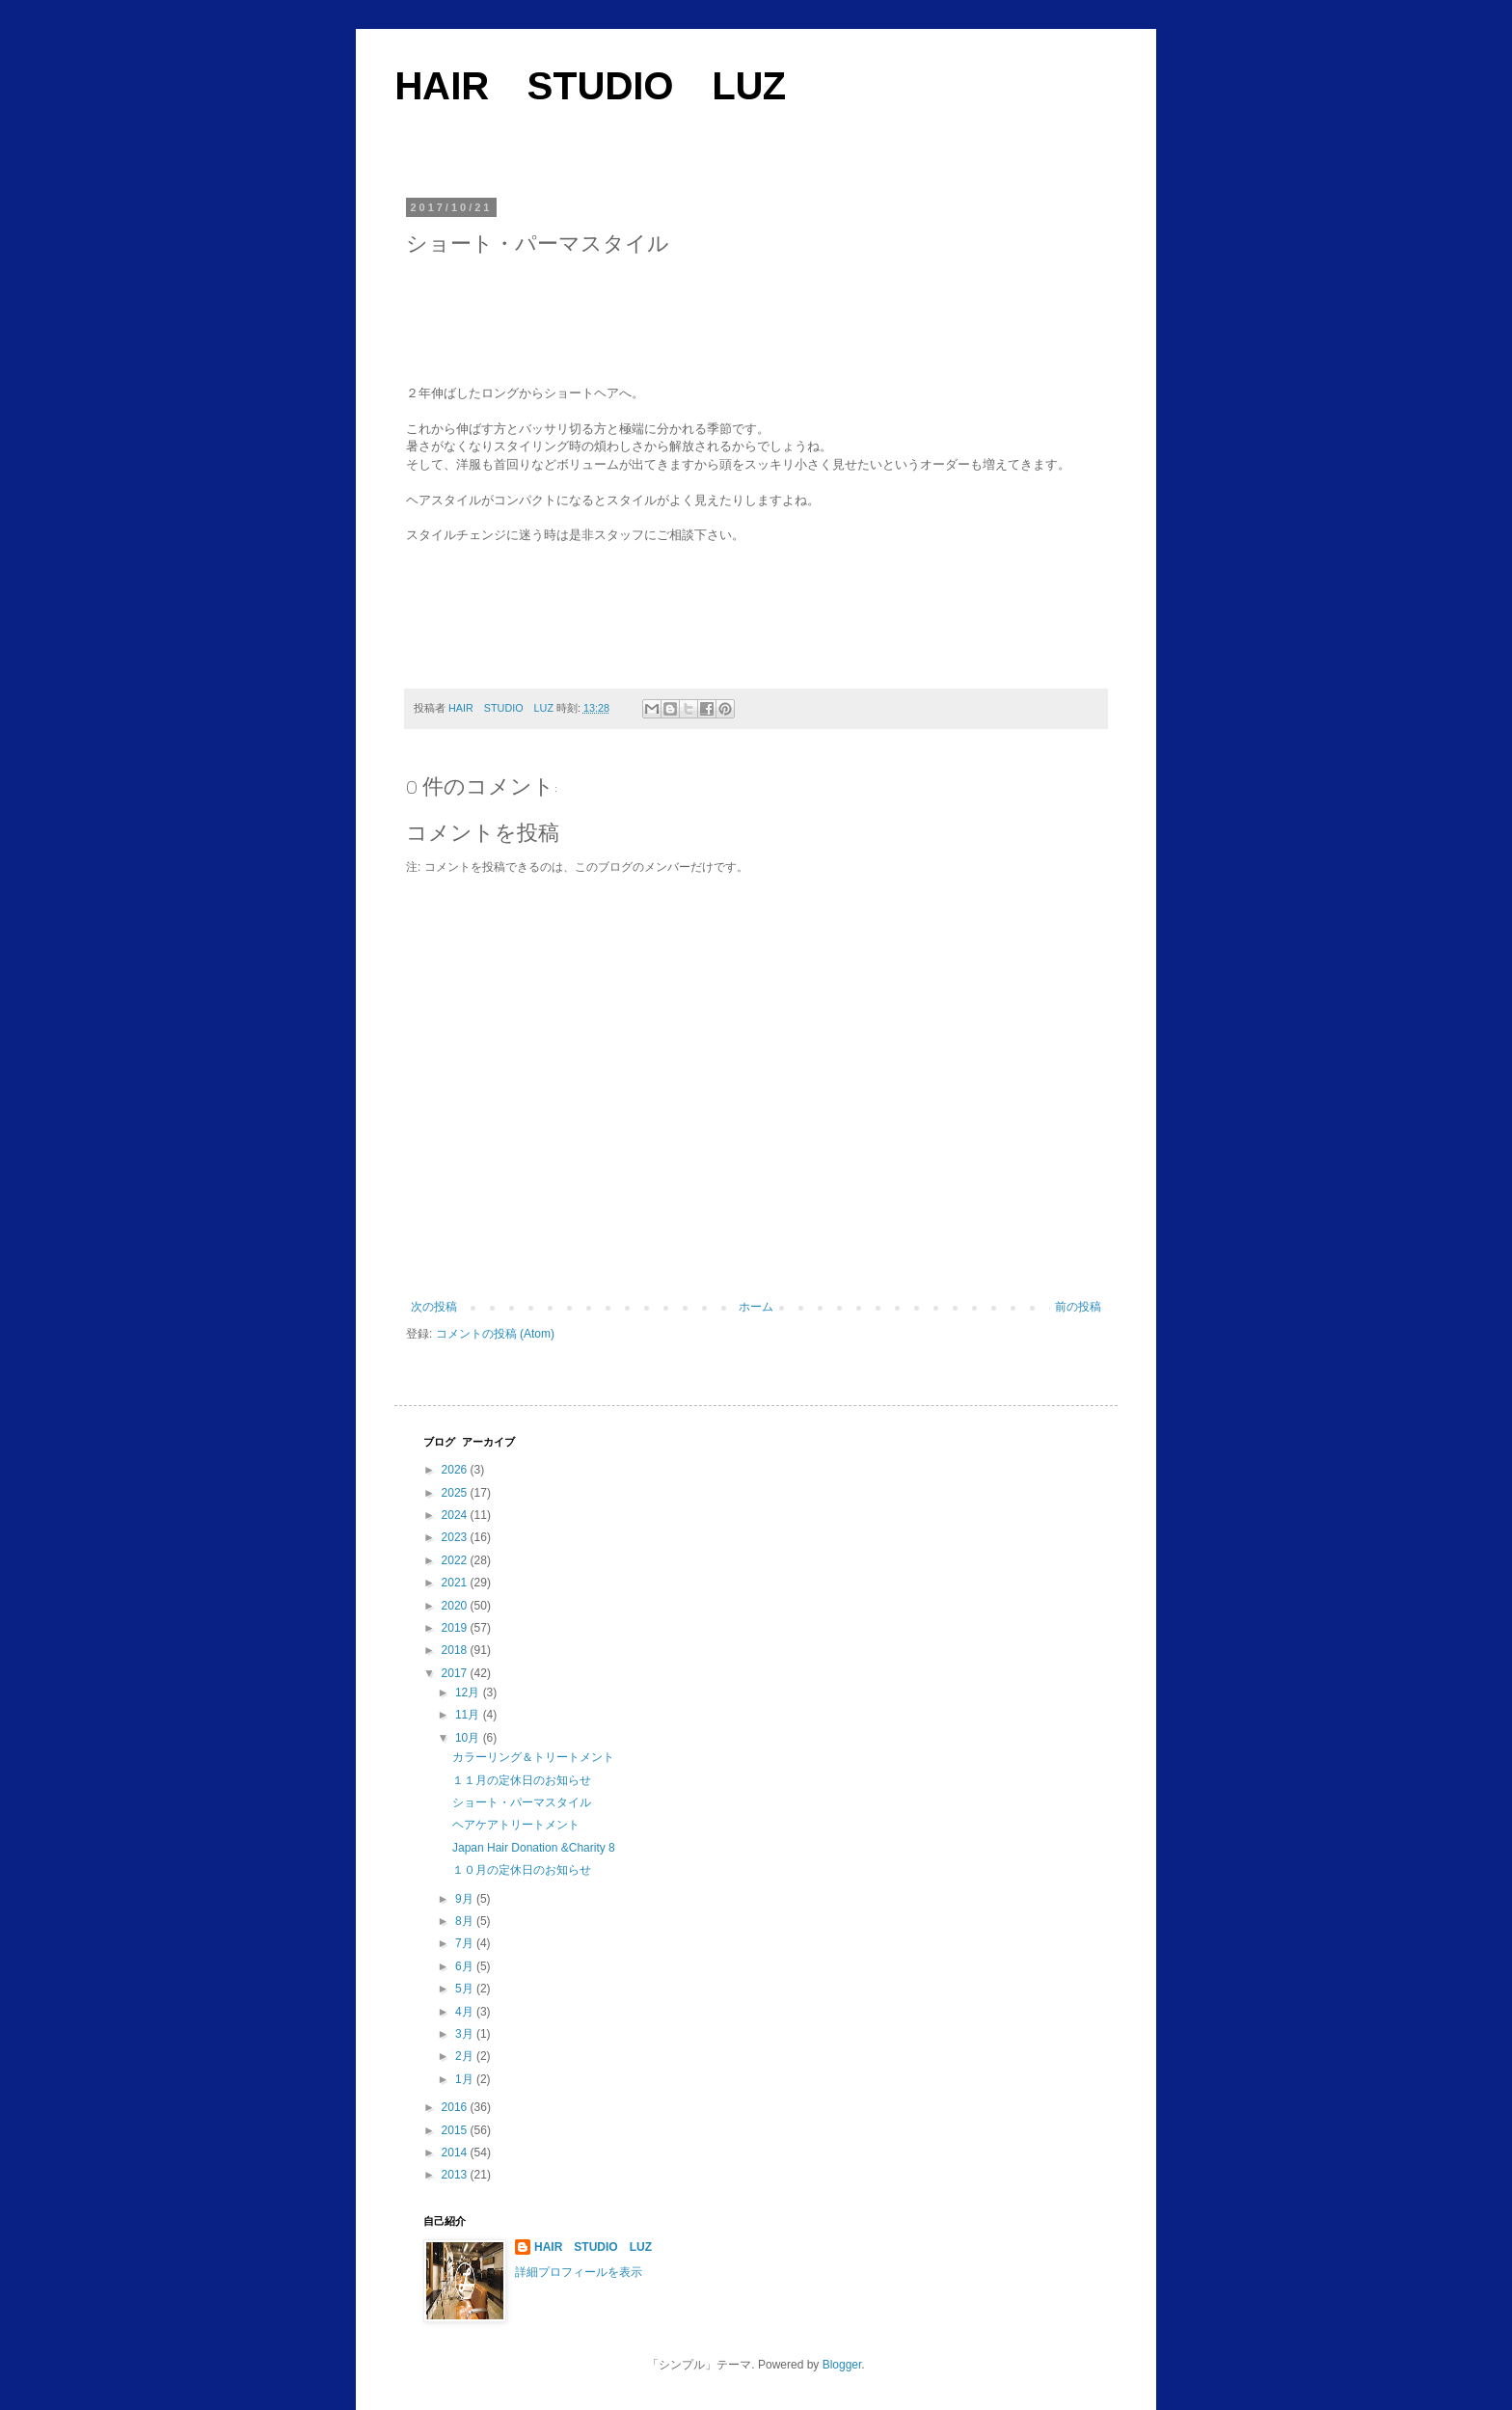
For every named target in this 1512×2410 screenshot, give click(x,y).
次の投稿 (434, 1306)
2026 (456, 1469)
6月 (465, 1966)
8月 (465, 1921)
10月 (469, 1738)
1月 (465, 2079)
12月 (469, 1692)
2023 (456, 1537)
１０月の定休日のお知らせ (521, 1870)
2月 (465, 2056)
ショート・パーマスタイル (521, 1802)
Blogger (842, 2364)
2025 (456, 1493)
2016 (456, 2107)
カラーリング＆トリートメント (533, 1757)
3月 (465, 2034)
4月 (465, 2011)
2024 (456, 1515)
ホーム (756, 1306)
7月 (465, 1943)
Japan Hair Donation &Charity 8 (533, 1848)
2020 (456, 1605)
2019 (456, 1628)
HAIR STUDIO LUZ (590, 86)
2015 (456, 2130)
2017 (456, 1673)
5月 (465, 1988)
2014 (456, 2152)
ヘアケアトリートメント (516, 1824)
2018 (456, 1650)
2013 (456, 2174)
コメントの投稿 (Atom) (495, 1333)
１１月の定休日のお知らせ (521, 1780)
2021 (456, 1582)
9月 (465, 1899)
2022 (456, 1560)
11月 (469, 1714)
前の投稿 (1078, 1306)
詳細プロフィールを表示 (578, 2272)
